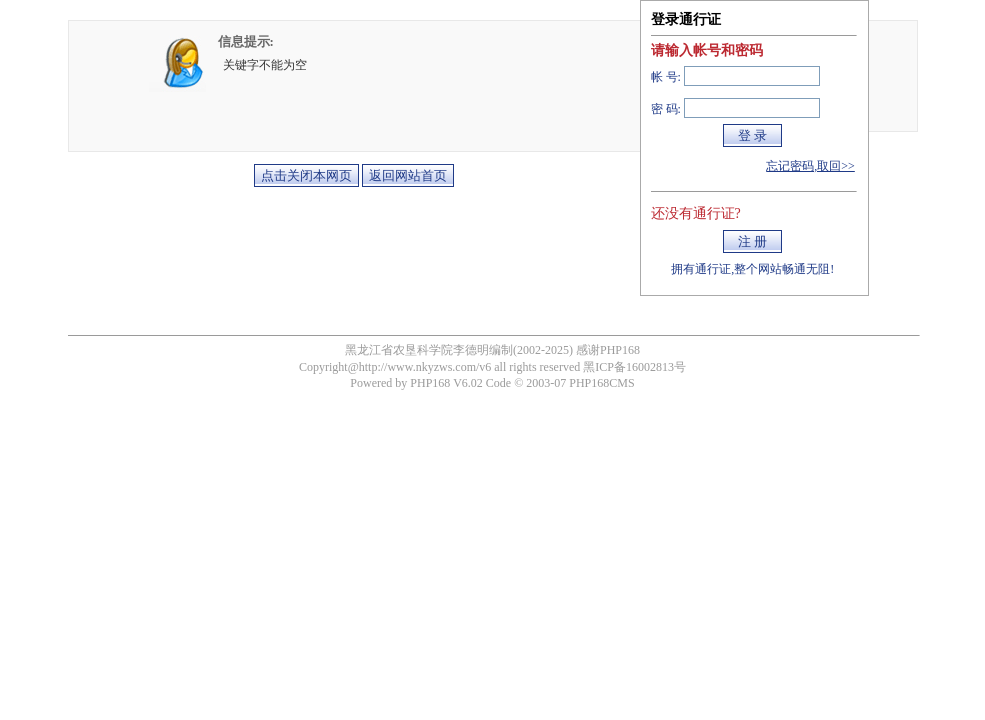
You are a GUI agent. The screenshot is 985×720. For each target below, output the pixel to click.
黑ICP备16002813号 (634, 367)
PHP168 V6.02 (446, 383)
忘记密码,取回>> (810, 166)
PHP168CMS (601, 383)
